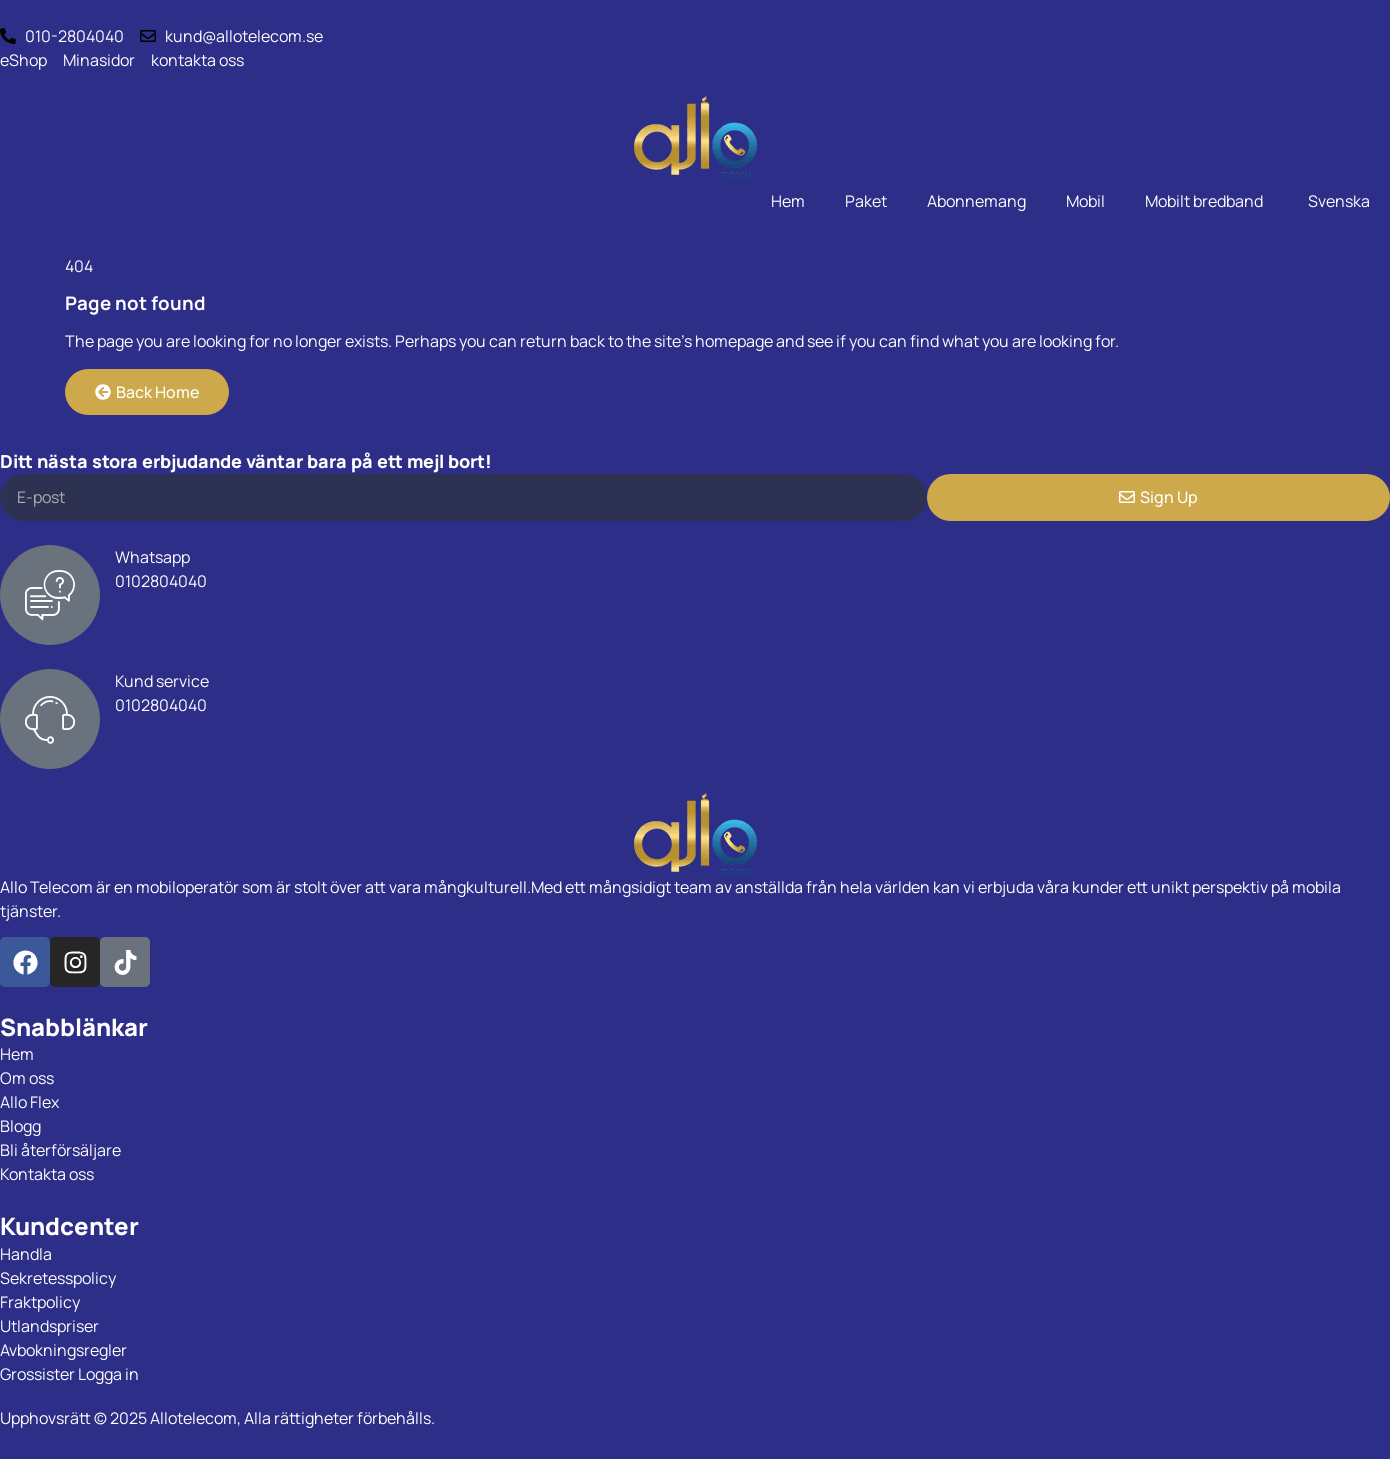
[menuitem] (1336, 201)
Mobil (1085, 201)
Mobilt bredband (1204, 201)
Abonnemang (976, 201)
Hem (788, 201)
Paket (866, 201)
